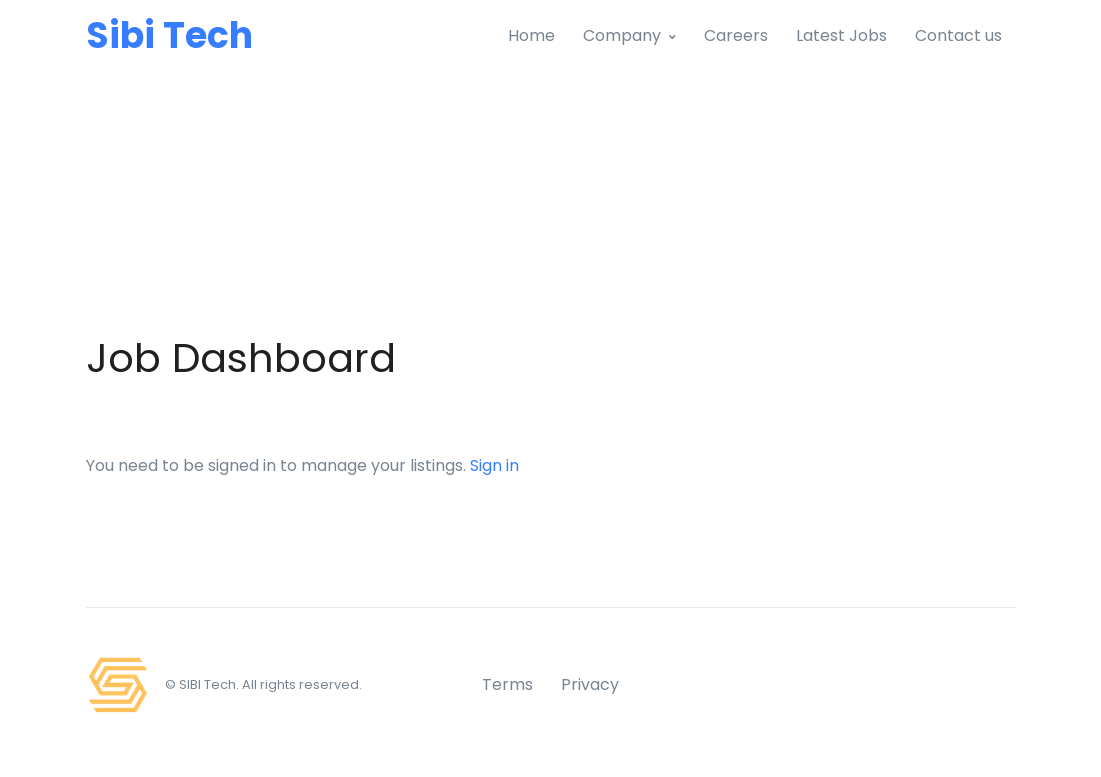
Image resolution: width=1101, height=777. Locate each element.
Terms (507, 684)
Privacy (590, 684)
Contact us (958, 35)
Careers (736, 35)
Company (622, 35)
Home (531, 35)
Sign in (494, 465)
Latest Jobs (841, 35)
